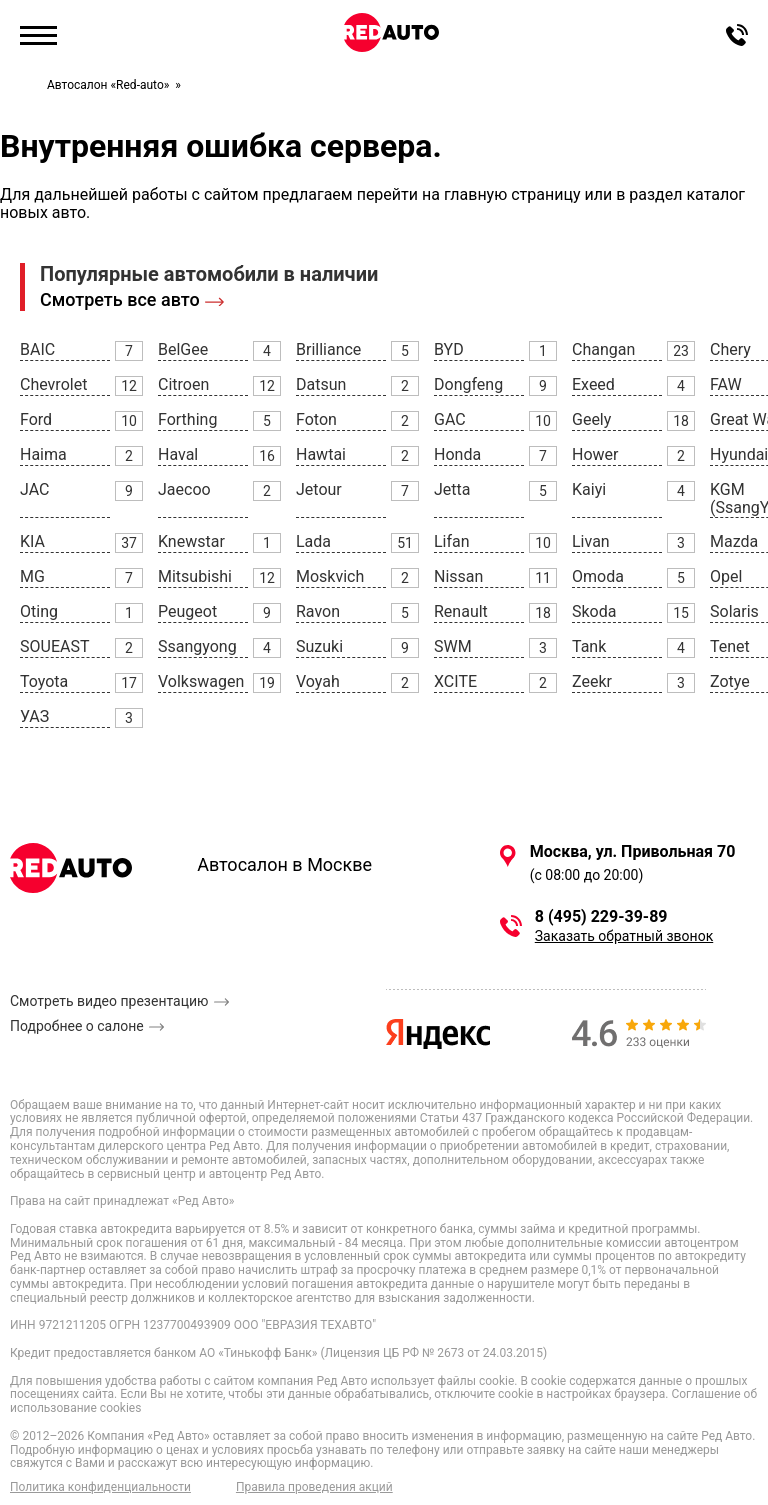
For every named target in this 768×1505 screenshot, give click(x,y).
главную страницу (512, 194)
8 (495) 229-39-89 (601, 917)
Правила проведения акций (314, 1487)
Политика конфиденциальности (100, 1487)
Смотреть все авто (120, 299)
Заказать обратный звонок (624, 936)
